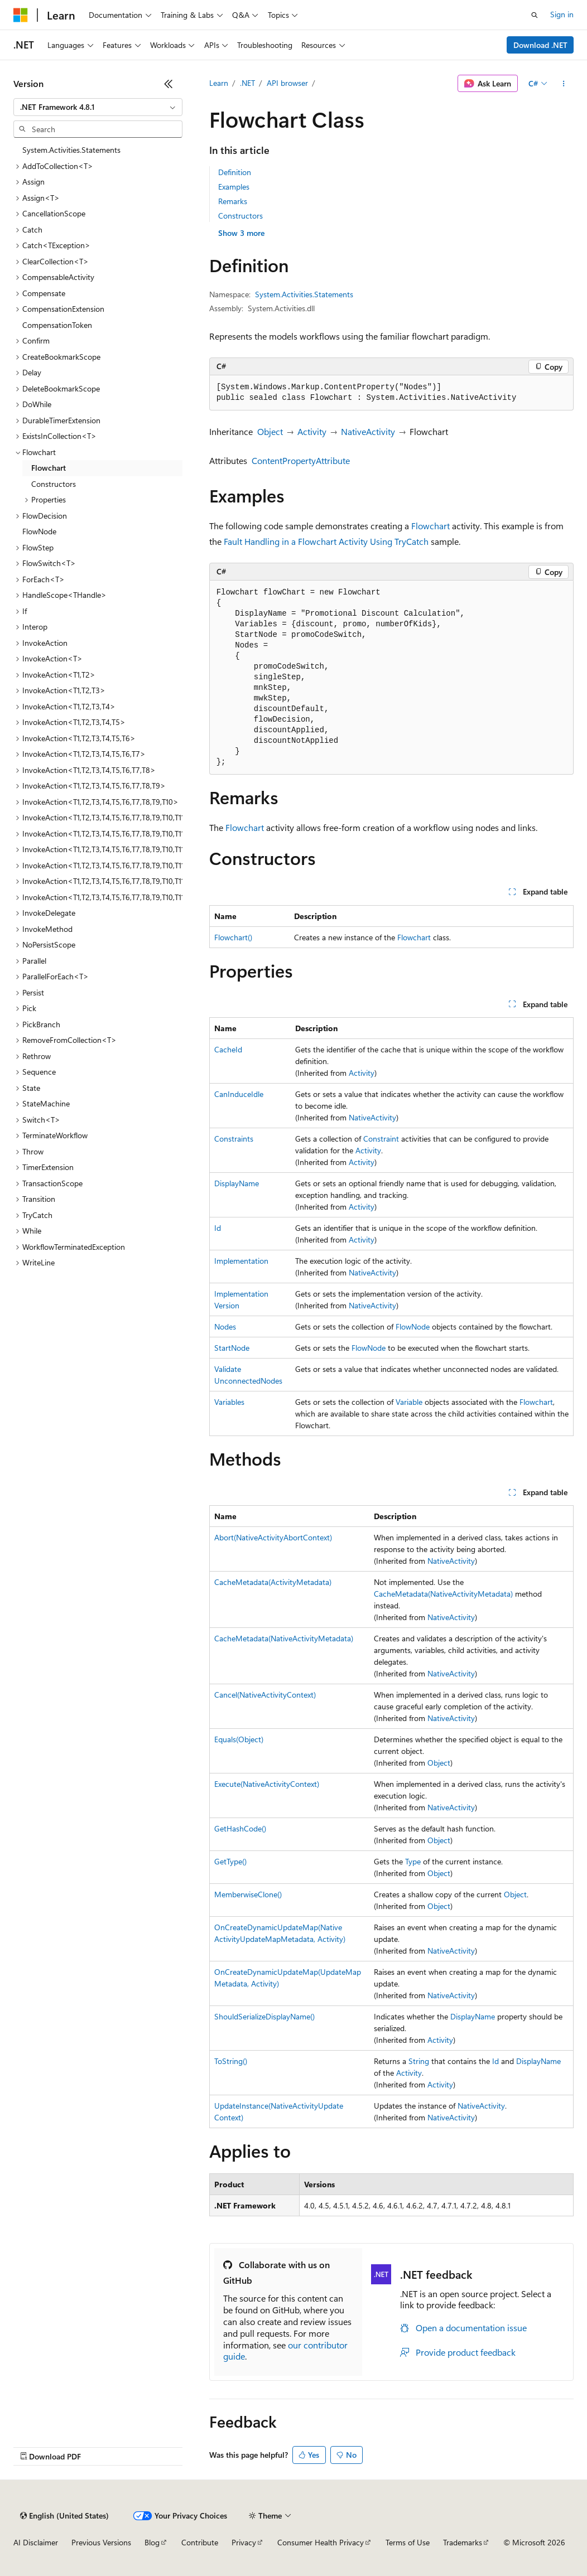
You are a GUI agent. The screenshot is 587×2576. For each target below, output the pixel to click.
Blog (152, 2542)
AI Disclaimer (35, 2542)
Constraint (381, 1138)
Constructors (240, 215)
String (418, 2061)
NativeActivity (368, 431)
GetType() (230, 1861)
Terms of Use (408, 2542)
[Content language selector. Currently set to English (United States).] (64, 2516)
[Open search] (534, 15)
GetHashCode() (240, 1828)
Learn (218, 83)
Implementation (241, 1260)
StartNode (231, 1347)
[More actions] (564, 84)
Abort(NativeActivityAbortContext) (273, 1537)
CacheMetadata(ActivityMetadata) (272, 1582)
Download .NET (540, 45)
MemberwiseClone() (248, 1894)
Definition (234, 172)
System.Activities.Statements (304, 294)
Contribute (199, 2542)
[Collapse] (168, 84)
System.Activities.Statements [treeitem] (71, 149)
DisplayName (236, 1183)
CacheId (228, 1049)
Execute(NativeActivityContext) (266, 1783)
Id (217, 1227)
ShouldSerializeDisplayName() (264, 2016)
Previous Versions (101, 2542)
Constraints (233, 1138)
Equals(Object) (238, 1739)
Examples (233, 186)
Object (270, 431)
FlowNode (413, 1326)
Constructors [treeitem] (53, 484)
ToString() (230, 2061)
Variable (409, 1401)
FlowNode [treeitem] (39, 531)
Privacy (244, 2542)
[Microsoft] (20, 15)
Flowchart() (233, 937)
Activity (311, 431)
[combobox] (97, 107)
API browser (287, 83)
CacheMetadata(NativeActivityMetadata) (443, 1593)
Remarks (232, 201)
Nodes (225, 1326)
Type (413, 1861)
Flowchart (430, 525)
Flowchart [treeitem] (48, 467)
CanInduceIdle (238, 1094)
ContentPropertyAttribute (301, 460)
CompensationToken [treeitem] (57, 325)
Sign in (562, 14)
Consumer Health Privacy (320, 2542)
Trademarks (462, 2542)
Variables (229, 1401)
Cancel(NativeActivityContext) (265, 1694)
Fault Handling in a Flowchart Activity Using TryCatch (326, 541)
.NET (247, 83)
